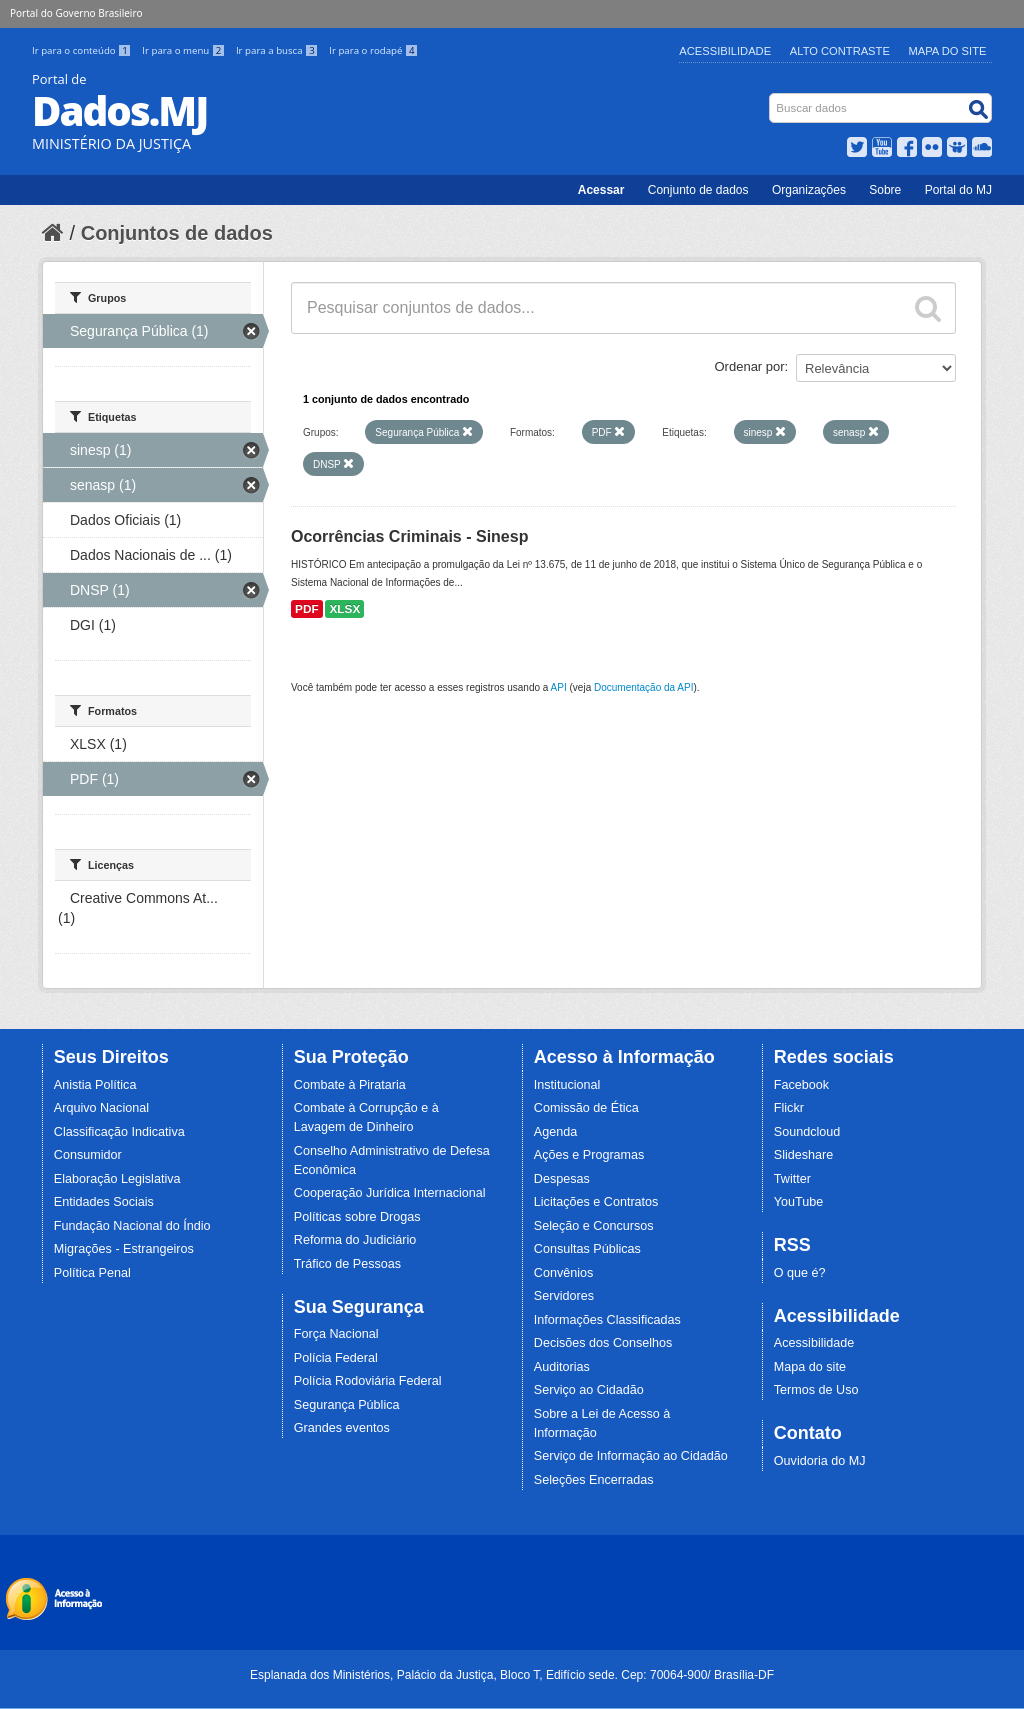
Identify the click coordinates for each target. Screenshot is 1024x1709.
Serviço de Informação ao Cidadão (631, 1456)
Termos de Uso (816, 1390)
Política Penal (92, 1273)
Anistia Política (95, 1085)
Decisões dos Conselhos (603, 1343)
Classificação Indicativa (119, 1132)
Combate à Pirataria (350, 1085)
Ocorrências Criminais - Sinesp (409, 536)
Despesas (562, 1179)
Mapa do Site (948, 51)
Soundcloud (807, 1132)
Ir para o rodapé (373, 50)
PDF (307, 609)
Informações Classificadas (607, 1320)
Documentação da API (644, 687)
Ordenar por (750, 366)
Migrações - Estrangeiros (124, 1249)
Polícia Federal (336, 1358)
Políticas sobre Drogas (357, 1217)
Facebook (801, 1085)
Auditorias (562, 1367)
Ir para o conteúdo (83, 50)
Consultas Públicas (587, 1249)
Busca (771, 97)
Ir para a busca (278, 50)
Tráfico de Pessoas (347, 1264)
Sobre (885, 190)
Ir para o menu (185, 50)
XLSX (344, 609)
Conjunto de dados (698, 190)
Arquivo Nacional (101, 1108)
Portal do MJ (958, 190)
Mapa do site (810, 1367)
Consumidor (88, 1155)
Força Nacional (336, 1334)
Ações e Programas (589, 1155)
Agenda (555, 1132)
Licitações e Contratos (596, 1202)
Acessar (601, 190)
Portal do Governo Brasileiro (76, 13)
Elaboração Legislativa (117, 1179)
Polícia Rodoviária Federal (368, 1381)
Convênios (564, 1273)
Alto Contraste (840, 51)
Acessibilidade (725, 51)
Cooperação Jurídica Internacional (390, 1193)
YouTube (799, 1202)
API (559, 687)
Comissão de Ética (586, 1108)
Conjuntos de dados (177, 233)
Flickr (789, 1108)
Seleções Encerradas (594, 1480)
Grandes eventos (342, 1428)
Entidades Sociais (104, 1202)
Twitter (792, 1179)
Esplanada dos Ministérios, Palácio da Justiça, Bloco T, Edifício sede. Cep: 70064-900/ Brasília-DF (512, 1675)
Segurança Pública (347, 1405)
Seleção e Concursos (594, 1226)
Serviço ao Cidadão (589, 1390)
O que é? (800, 1273)
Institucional (567, 1085)
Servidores (564, 1296)
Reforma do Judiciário (355, 1240)
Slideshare (804, 1155)
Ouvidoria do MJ (820, 1461)
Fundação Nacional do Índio (132, 1226)
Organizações (809, 190)
